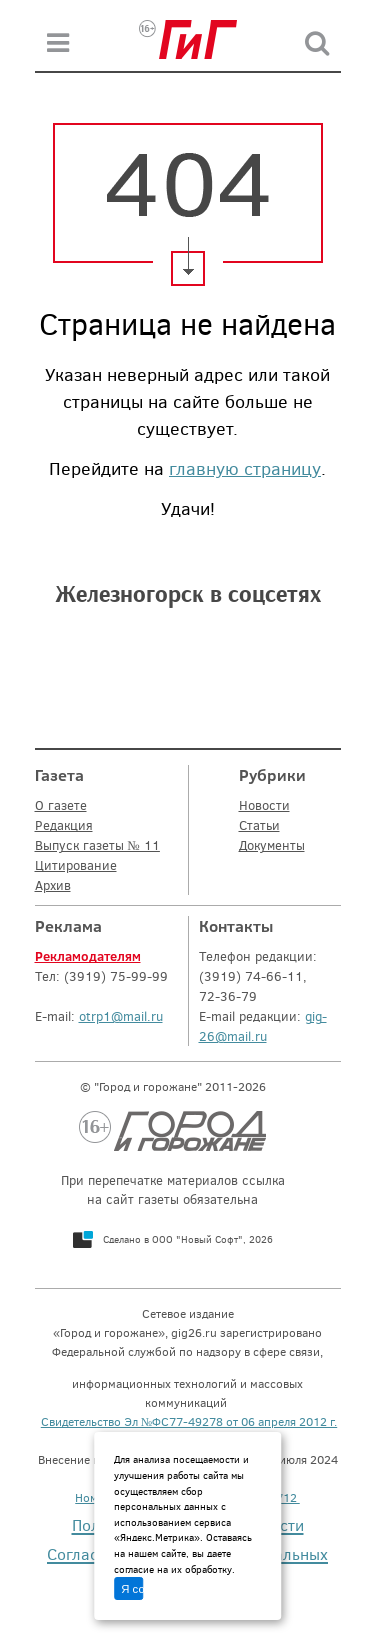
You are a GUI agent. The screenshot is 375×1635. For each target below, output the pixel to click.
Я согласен (132, 1589)
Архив (53, 885)
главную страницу (245, 468)
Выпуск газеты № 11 (97, 845)
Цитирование (76, 865)
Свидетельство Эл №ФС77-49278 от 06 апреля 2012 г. (189, 1421)
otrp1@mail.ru (121, 1016)
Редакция (64, 825)
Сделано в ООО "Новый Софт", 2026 (188, 1239)
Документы (272, 845)
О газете (61, 805)
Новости (264, 805)
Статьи (259, 825)
